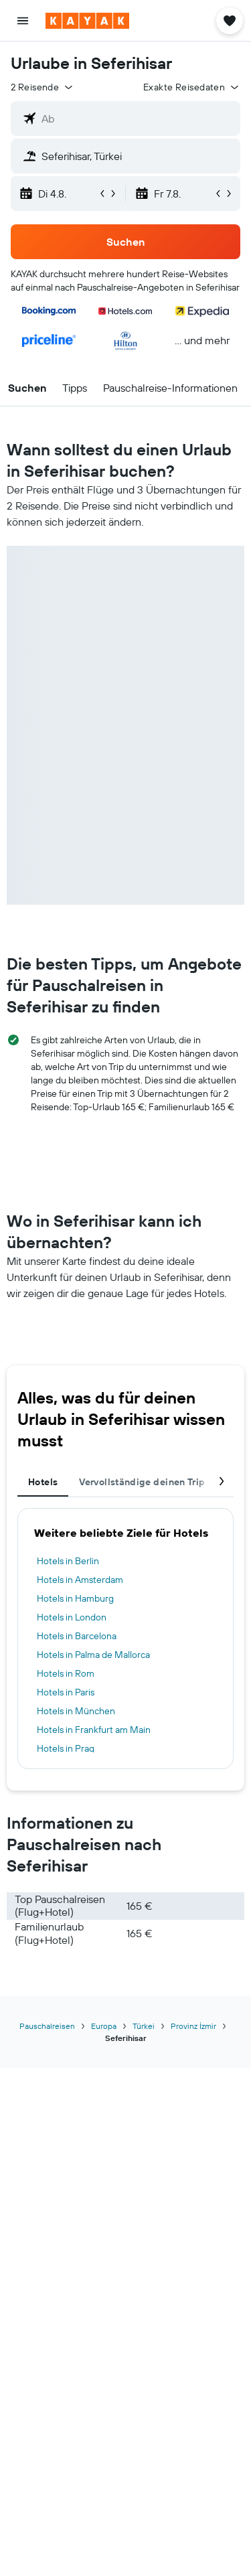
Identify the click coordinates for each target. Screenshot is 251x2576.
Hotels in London (71, 1617)
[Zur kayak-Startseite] (87, 21)
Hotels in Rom (65, 1673)
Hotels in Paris (65, 1692)
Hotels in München (76, 1711)
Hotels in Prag (65, 1748)
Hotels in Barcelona (76, 1636)
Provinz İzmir (193, 2026)
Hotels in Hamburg (75, 1598)
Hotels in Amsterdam (80, 1580)
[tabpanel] (125, 1638)
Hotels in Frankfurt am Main (94, 1730)
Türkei (144, 2026)
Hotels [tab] (43, 1482)
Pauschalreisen (47, 2026)
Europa (103, 2026)
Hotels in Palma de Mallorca (93, 1655)
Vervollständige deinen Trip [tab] (142, 1482)
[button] (22, 20)
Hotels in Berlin (68, 1561)
